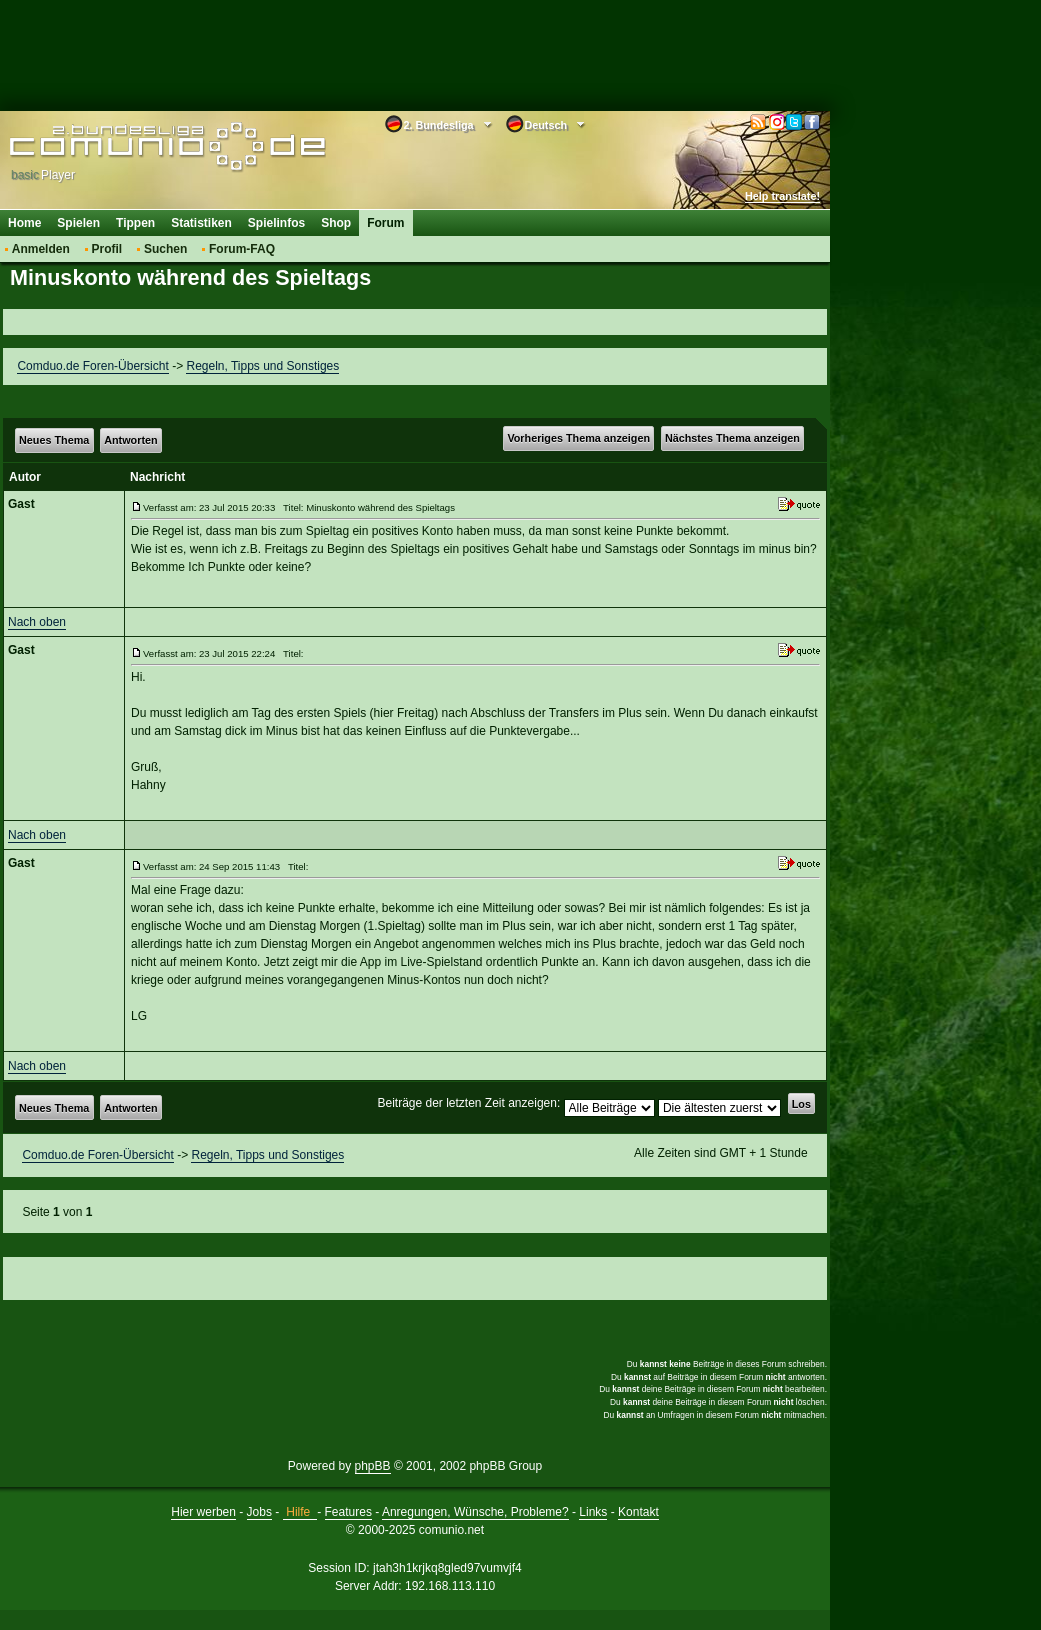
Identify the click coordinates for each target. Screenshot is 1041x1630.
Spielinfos (276, 223)
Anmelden (41, 249)
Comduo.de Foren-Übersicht (92, 366)
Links (593, 1512)
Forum (385, 223)
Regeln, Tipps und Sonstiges (262, 366)
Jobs (259, 1512)
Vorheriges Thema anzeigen (578, 438)
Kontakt (638, 1512)
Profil (107, 249)
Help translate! (782, 196)
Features (348, 1512)
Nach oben (37, 622)
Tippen (135, 223)
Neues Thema (54, 440)
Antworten (130, 440)
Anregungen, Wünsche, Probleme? (475, 1512)
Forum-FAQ (242, 249)
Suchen (165, 249)
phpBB (373, 1466)
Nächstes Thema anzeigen (732, 438)
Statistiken (201, 223)
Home (24, 223)
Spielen (78, 223)
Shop (336, 223)
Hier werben (203, 1512)
